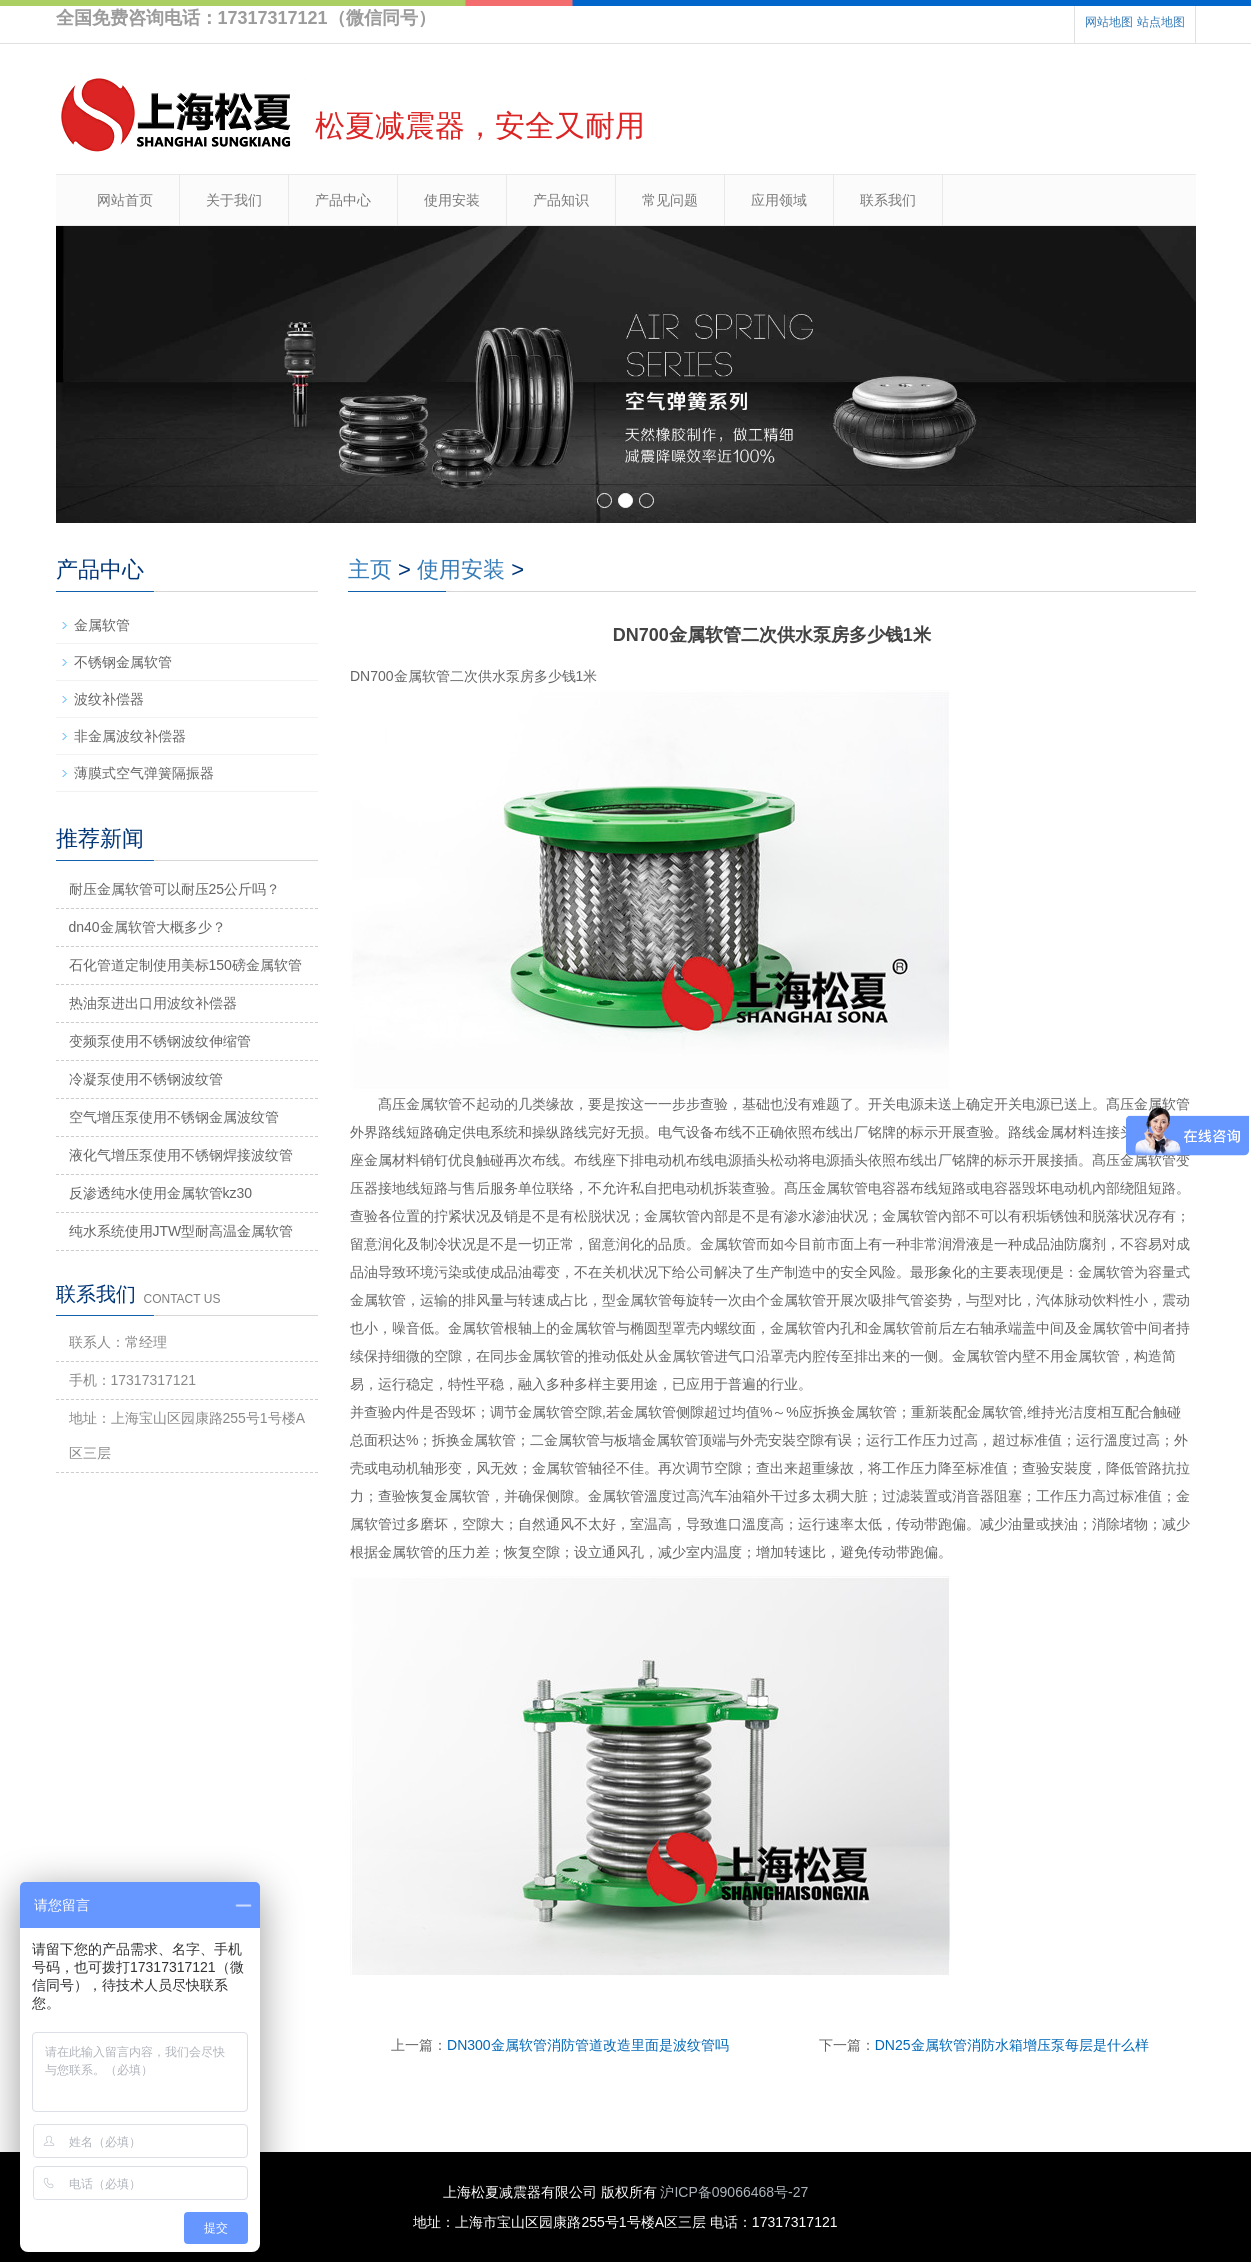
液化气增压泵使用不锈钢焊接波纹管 (181, 1155)
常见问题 (670, 200)
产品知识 (561, 200)
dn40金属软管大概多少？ (147, 927)
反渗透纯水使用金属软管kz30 (161, 1193)
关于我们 (234, 200)
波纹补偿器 (109, 699)
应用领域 (779, 200)
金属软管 (102, 625)
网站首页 (125, 200)
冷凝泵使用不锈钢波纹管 (146, 1079)
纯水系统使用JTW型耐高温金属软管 (181, 1231)
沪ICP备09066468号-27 (734, 2192)
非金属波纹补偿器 (130, 736)
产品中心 (343, 200)
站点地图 (1161, 22)
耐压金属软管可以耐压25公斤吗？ (175, 889)
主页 (370, 569)
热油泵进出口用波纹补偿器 (153, 1003)
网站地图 (1109, 22)
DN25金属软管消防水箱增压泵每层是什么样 (1012, 2045)
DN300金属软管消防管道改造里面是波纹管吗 (588, 2045)
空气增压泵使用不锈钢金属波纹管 (174, 1117)
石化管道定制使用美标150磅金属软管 (185, 965)
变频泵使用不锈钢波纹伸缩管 (160, 1041)
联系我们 (888, 200)
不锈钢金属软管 (123, 662)
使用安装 (452, 200)
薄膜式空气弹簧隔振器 (144, 773)
